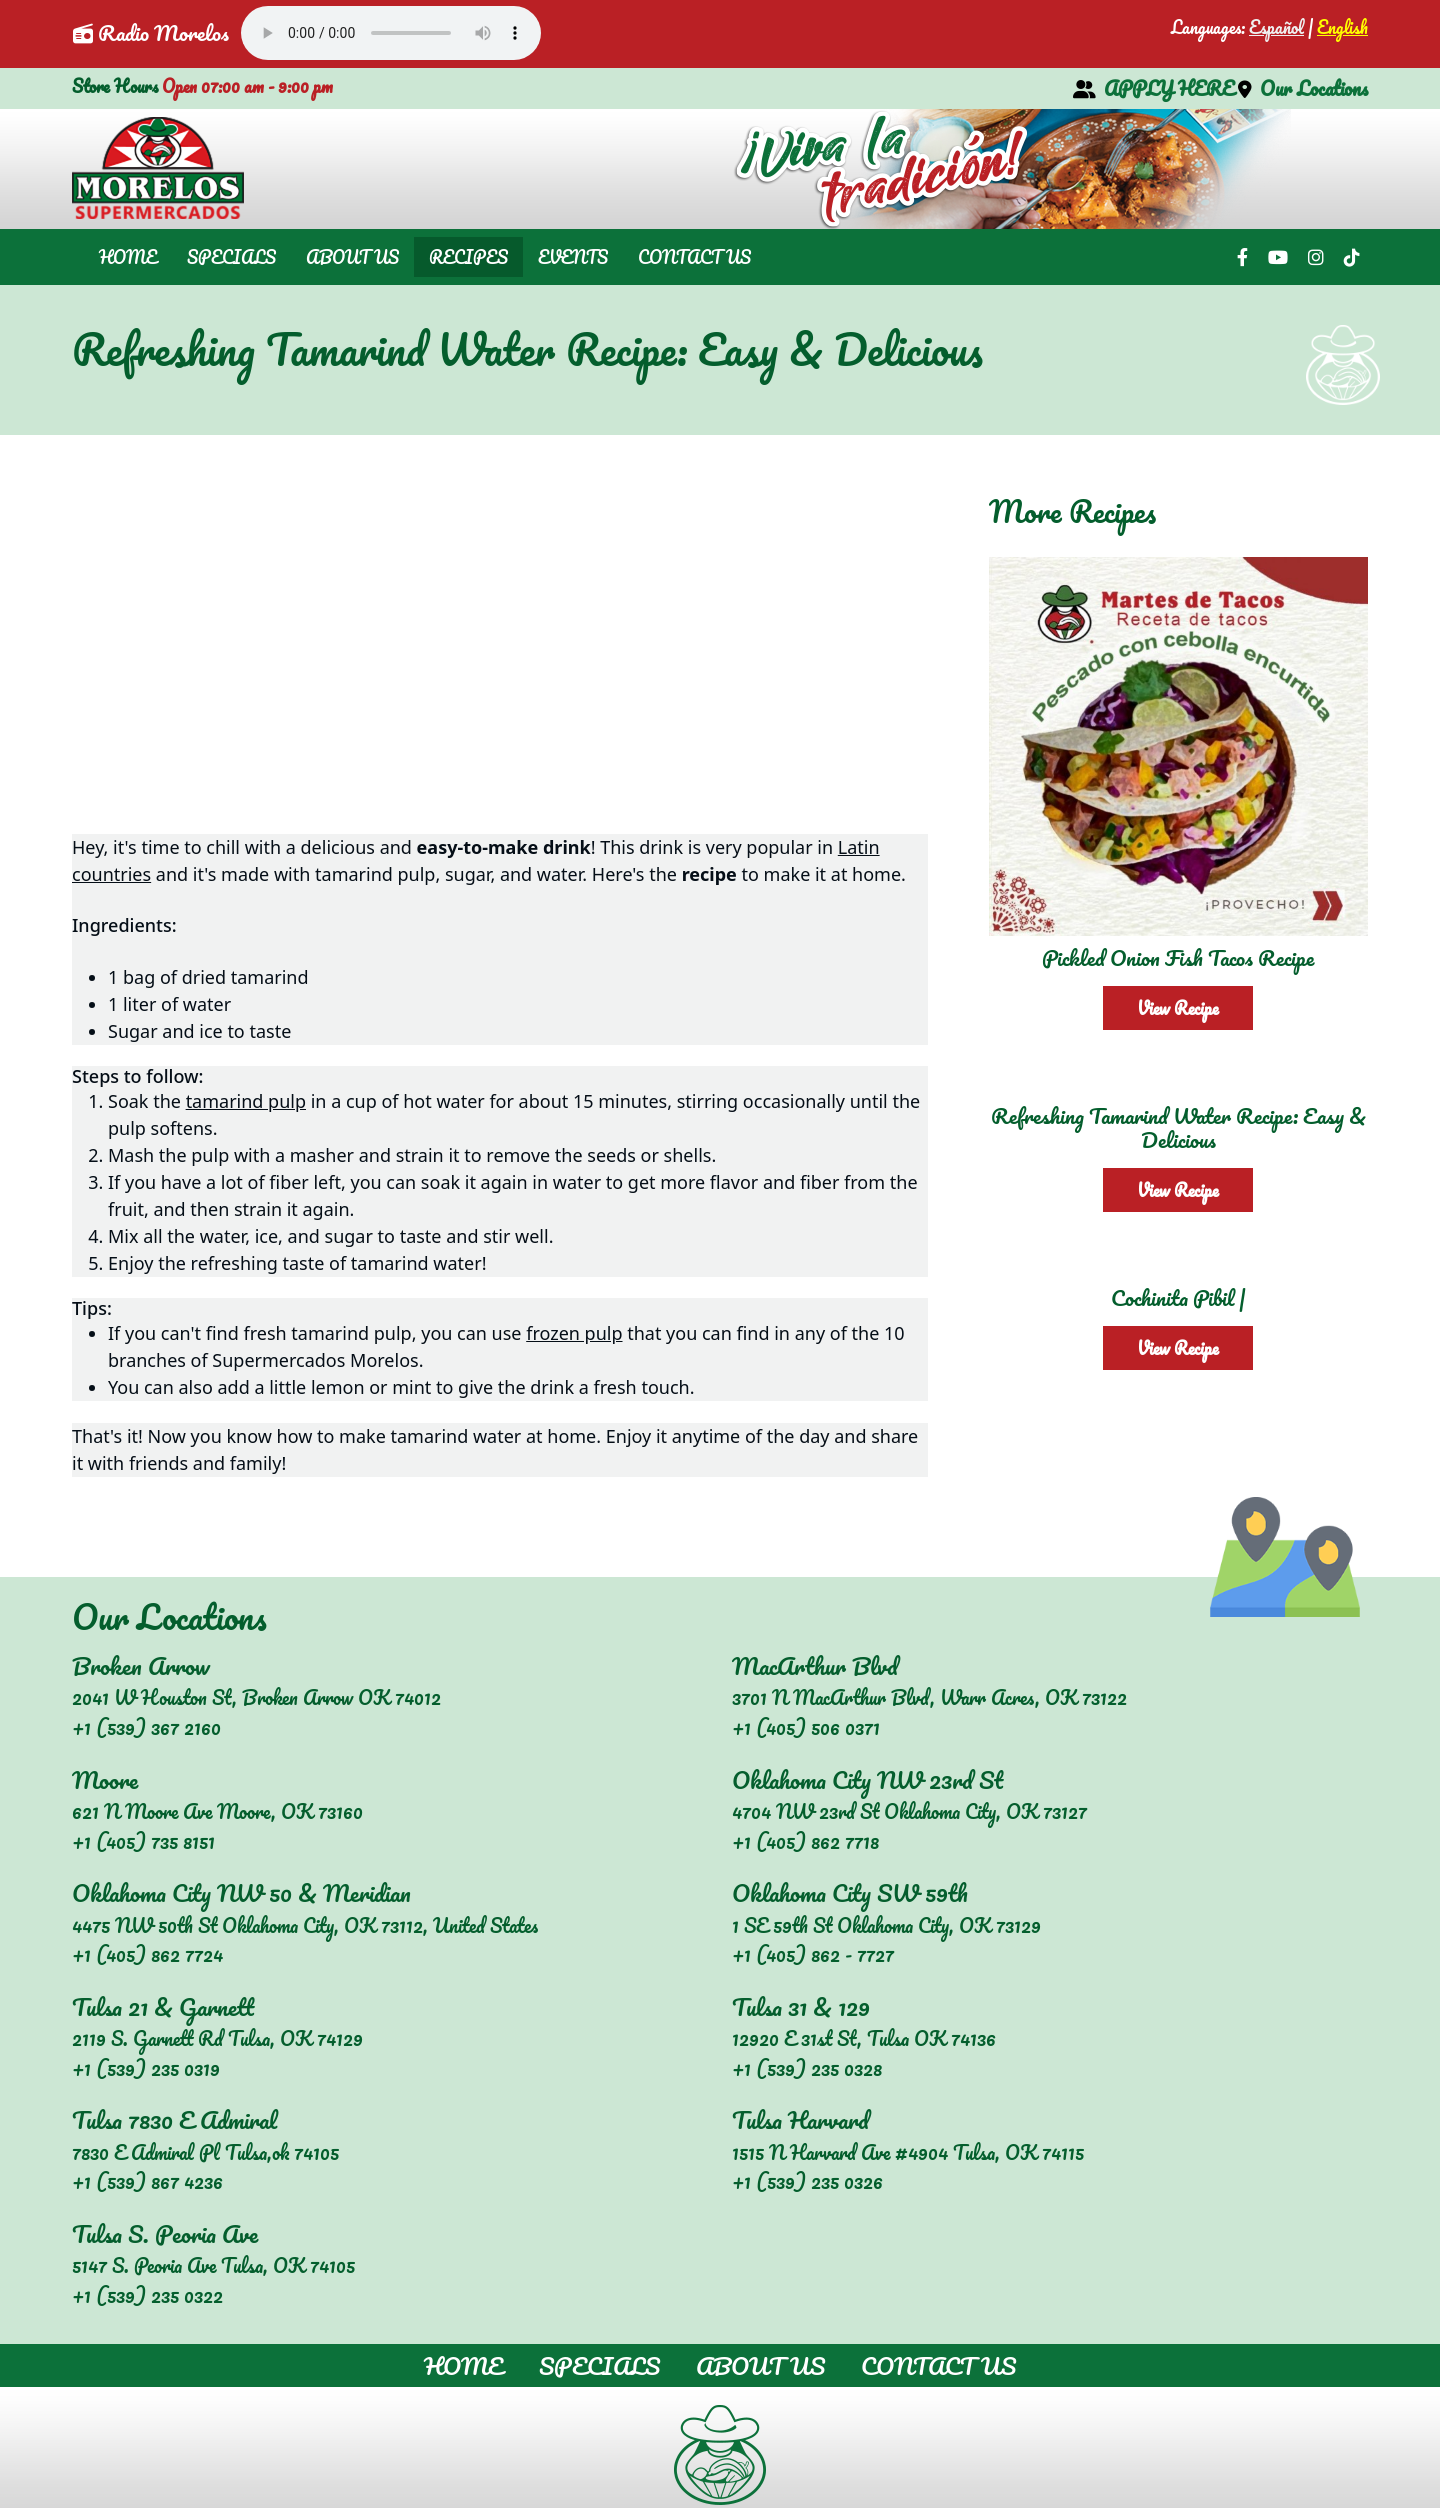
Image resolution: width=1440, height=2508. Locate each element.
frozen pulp (574, 1333)
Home (128, 257)
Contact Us (694, 257)
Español (1276, 27)
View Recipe (1178, 1008)
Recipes (468, 257)
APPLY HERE (1153, 88)
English (1342, 27)
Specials (231, 257)
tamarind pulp (246, 1101)
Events (573, 257)
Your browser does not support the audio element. (391, 33)
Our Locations (1303, 88)
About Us (352, 257)
